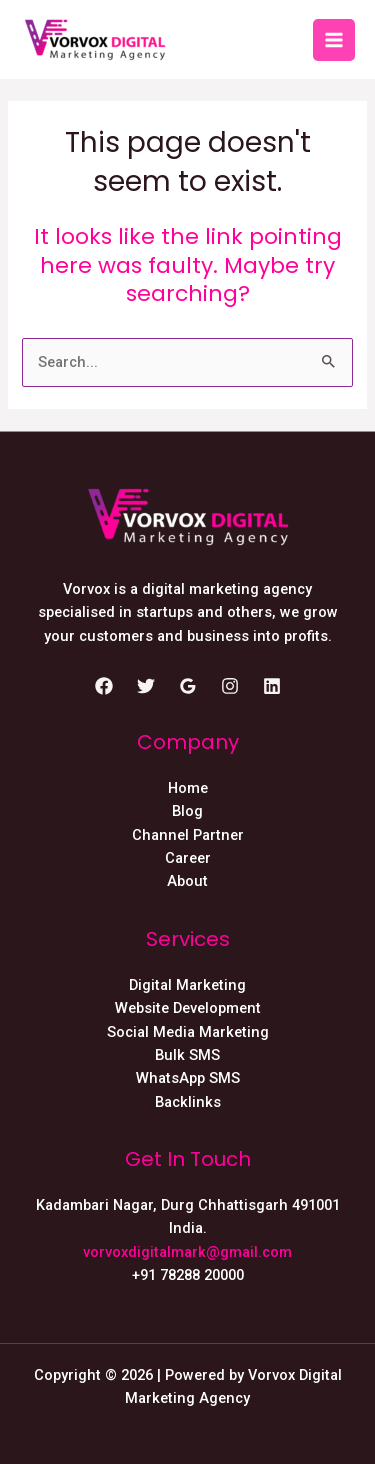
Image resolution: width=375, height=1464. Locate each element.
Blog (187, 811)
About (187, 881)
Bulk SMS (187, 1055)
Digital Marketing (187, 985)
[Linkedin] (272, 686)
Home (188, 788)
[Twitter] (146, 686)
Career (188, 858)
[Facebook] (104, 686)
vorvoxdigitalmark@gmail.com (187, 1252)
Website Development (188, 1008)
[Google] (188, 686)
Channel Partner (188, 835)
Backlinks (188, 1102)
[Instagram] (230, 686)
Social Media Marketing (188, 1032)
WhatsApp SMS (188, 1078)
